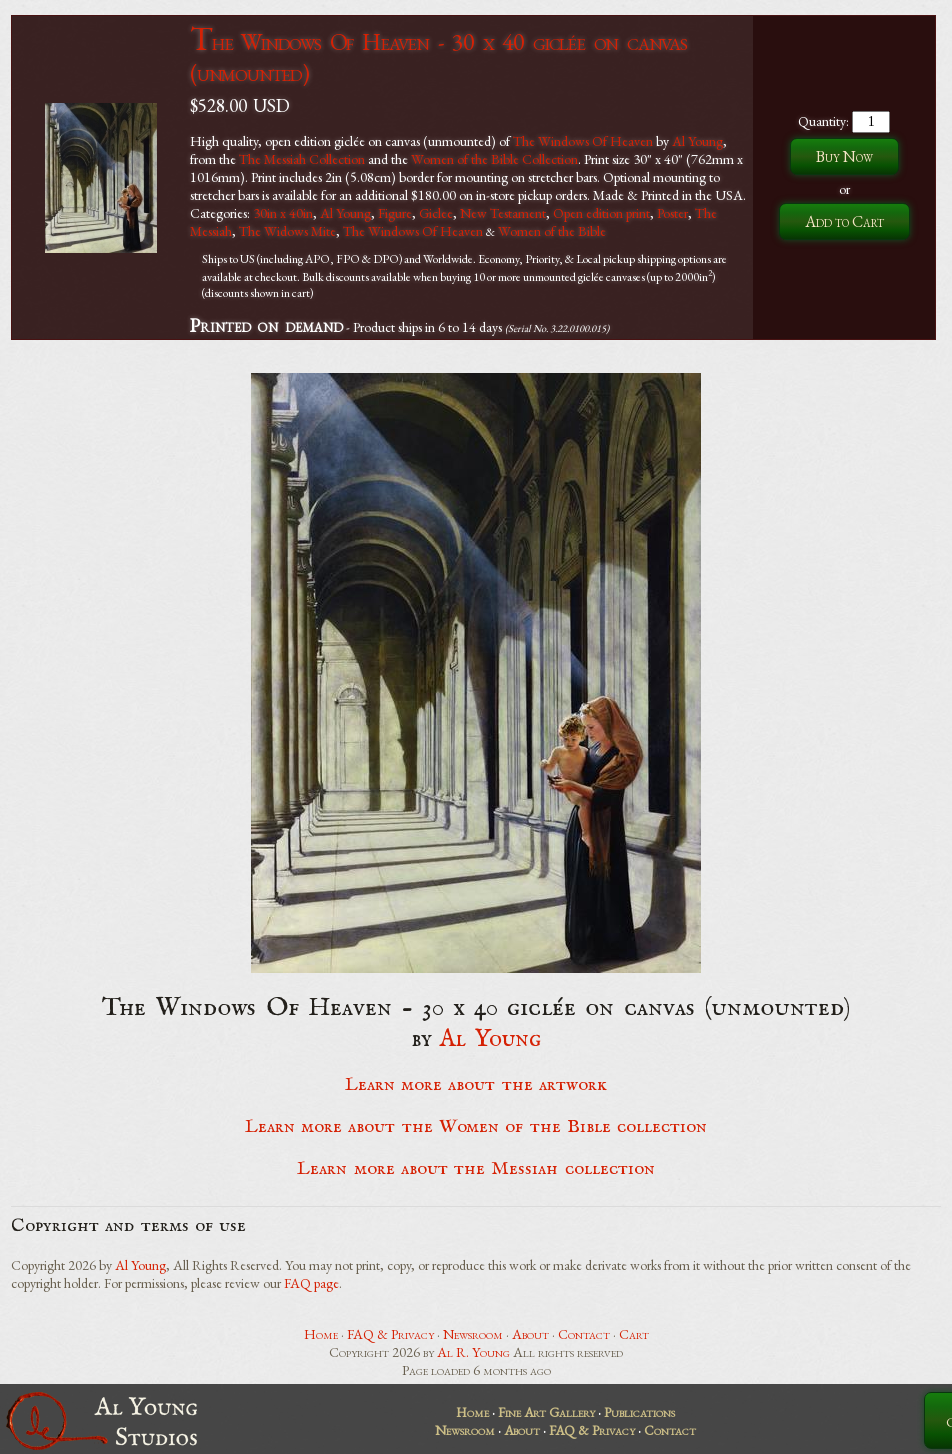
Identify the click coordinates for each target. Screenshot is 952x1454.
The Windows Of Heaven (583, 141)
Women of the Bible (552, 231)
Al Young (697, 141)
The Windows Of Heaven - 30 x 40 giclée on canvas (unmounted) (438, 57)
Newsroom (473, 1334)
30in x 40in (283, 213)
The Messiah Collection (302, 159)
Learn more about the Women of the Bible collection (476, 1127)
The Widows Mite (287, 231)
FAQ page (311, 1283)
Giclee (436, 213)
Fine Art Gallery (546, 1412)
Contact (584, 1334)
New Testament (503, 213)
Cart (634, 1334)
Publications (639, 1412)
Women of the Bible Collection (494, 159)
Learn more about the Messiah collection (475, 1169)
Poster (672, 213)
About (530, 1334)
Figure (395, 213)
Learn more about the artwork (476, 1085)
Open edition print (601, 213)
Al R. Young (473, 1352)
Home (321, 1334)
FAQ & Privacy (390, 1334)
